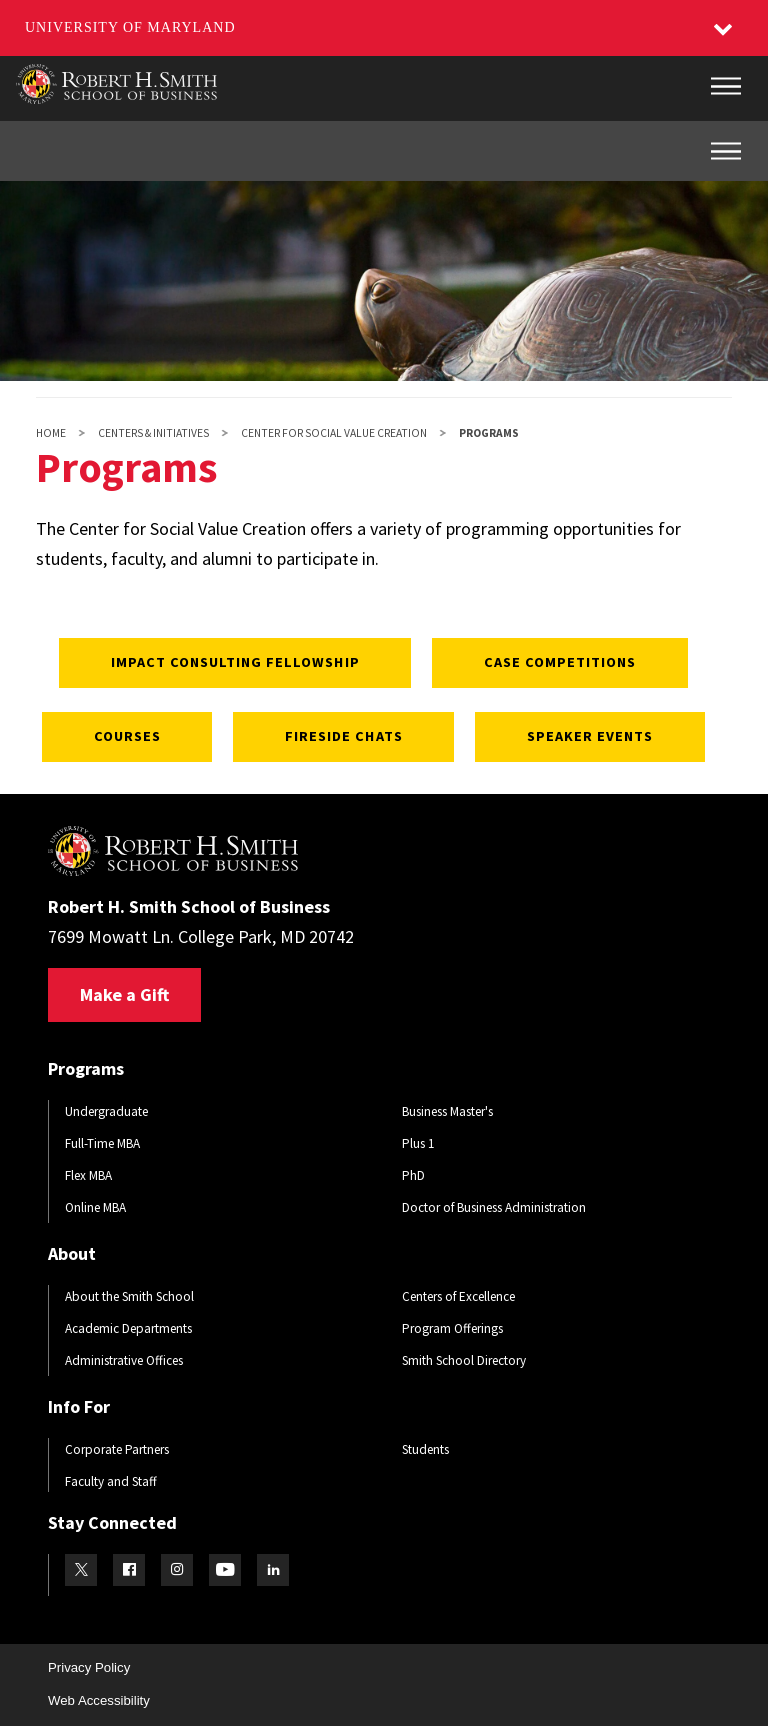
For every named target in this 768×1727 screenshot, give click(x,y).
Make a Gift (124, 994)
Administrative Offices (124, 1360)
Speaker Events (591, 736)
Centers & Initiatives (153, 433)
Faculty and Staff (111, 1481)
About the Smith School (129, 1296)
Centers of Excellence (458, 1296)
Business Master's (447, 1111)
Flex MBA (88, 1175)
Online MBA (95, 1207)
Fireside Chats (343, 736)
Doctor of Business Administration (494, 1207)
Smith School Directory (464, 1360)
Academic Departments (128, 1328)
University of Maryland (130, 27)
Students (425, 1449)
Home (51, 433)
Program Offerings (452, 1328)
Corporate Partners (117, 1449)
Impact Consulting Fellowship (232, 662)
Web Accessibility (99, 1700)
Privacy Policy (89, 1667)
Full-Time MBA (102, 1143)
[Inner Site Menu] (726, 151)
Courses (122, 736)
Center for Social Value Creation (334, 433)
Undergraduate (106, 1111)
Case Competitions (560, 662)
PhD (413, 1175)
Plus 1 (418, 1143)
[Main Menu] (726, 86)
